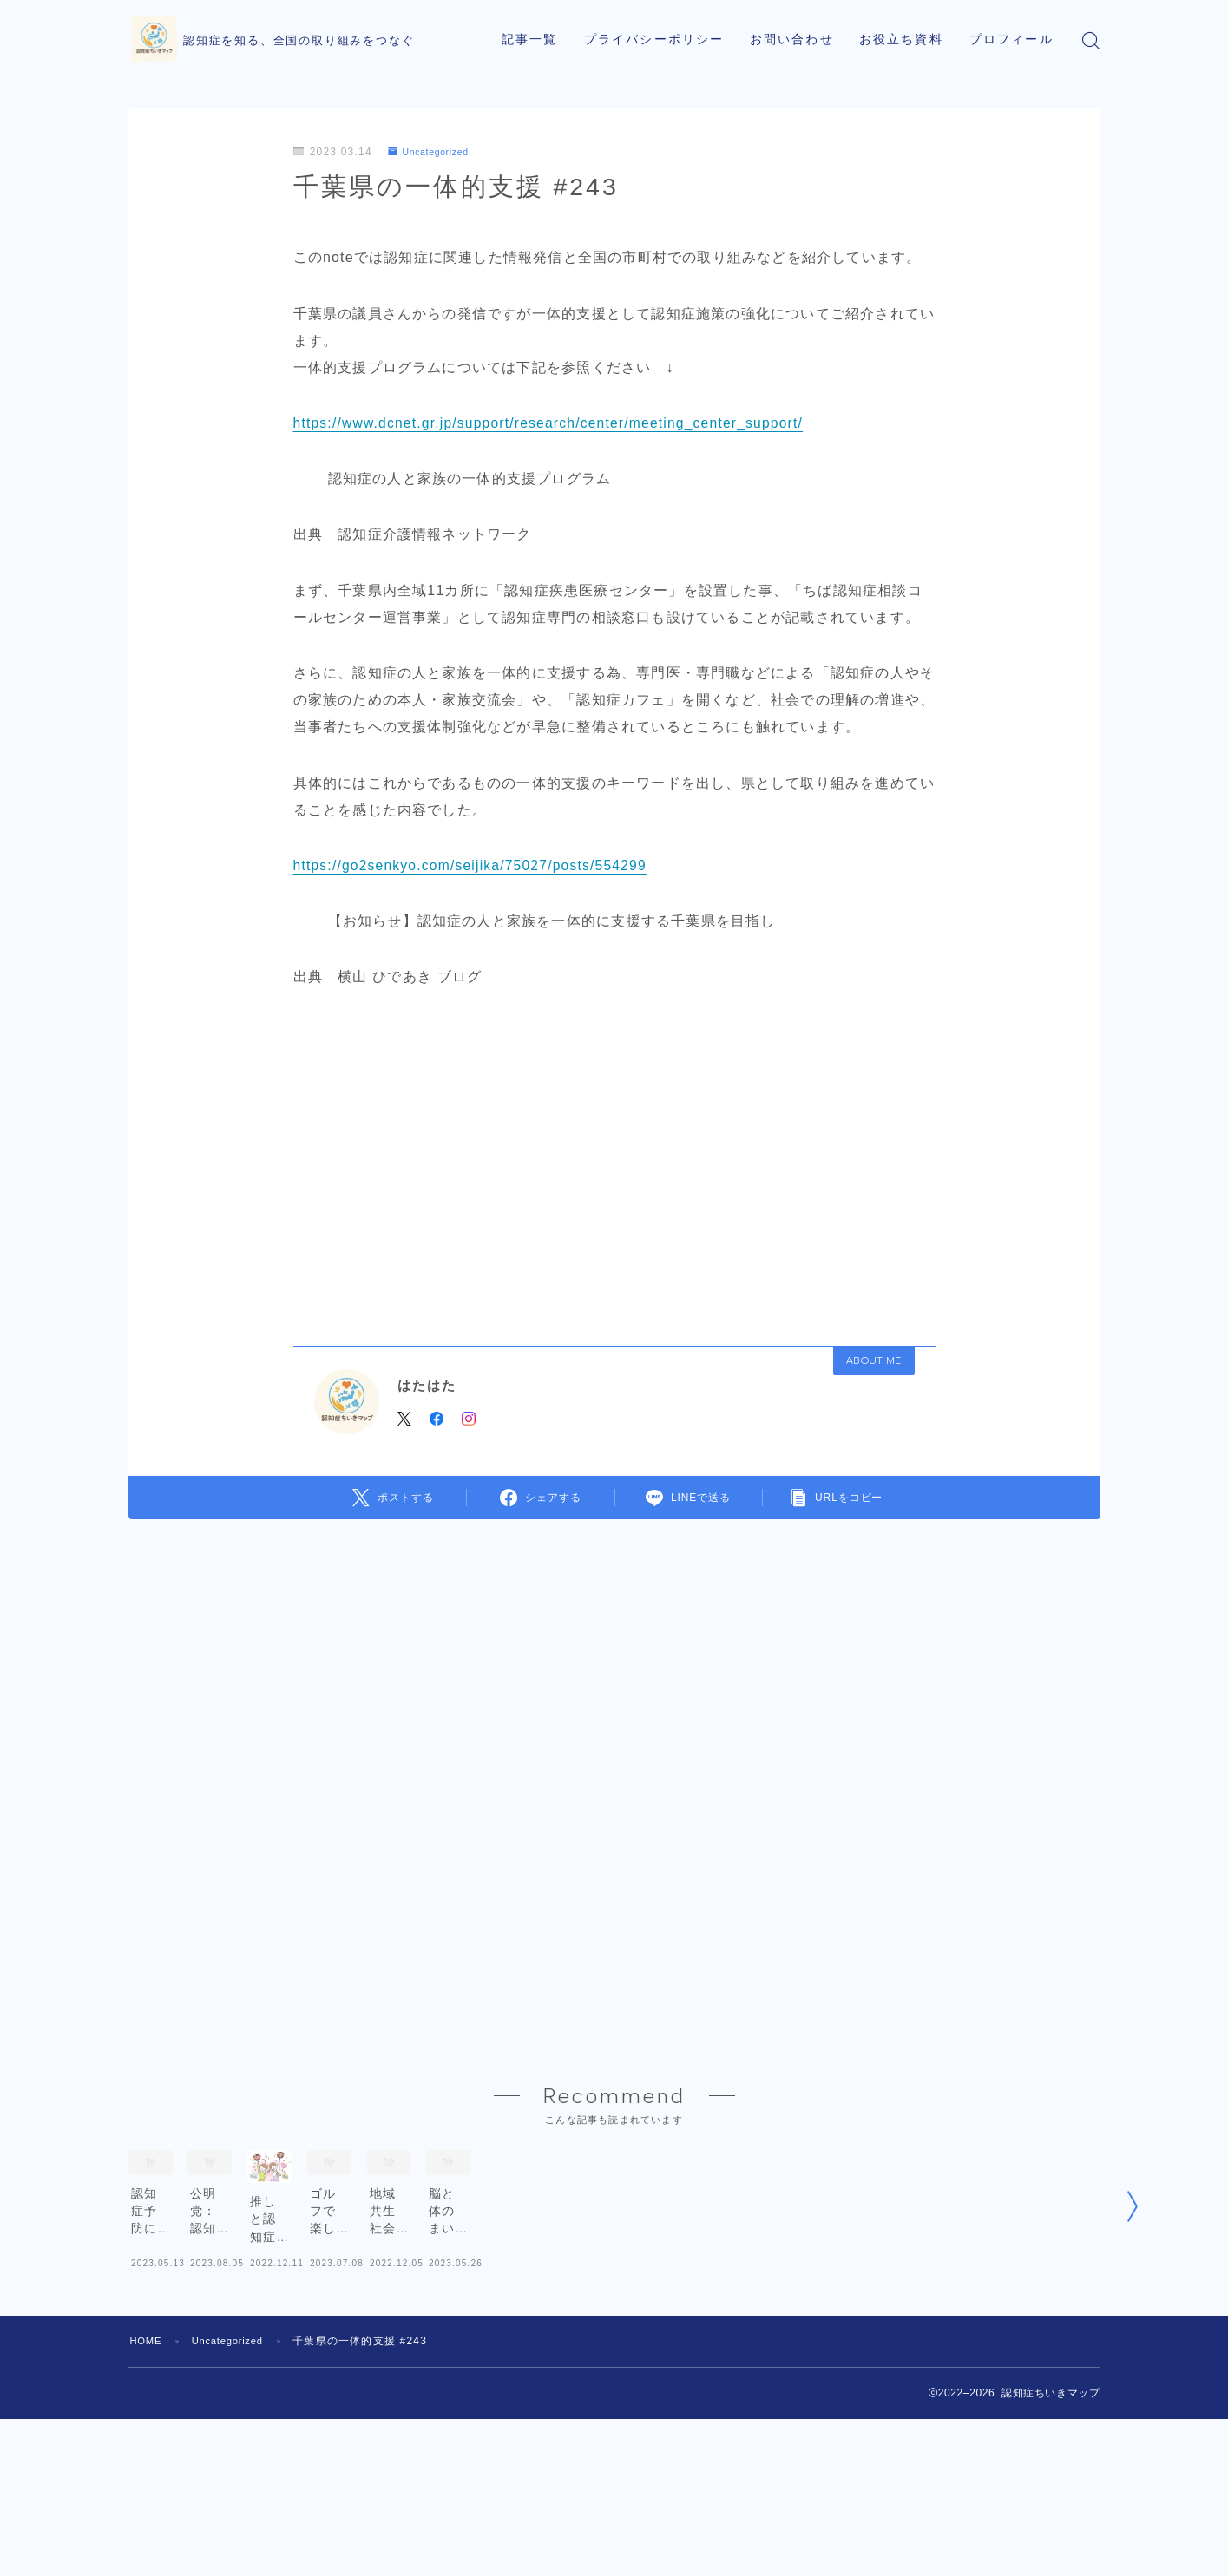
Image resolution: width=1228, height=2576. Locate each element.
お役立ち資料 (901, 39)
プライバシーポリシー (654, 39)
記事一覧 (529, 39)
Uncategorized (435, 152)
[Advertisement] (614, 1160)
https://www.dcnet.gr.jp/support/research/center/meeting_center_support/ (553, 423)
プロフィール (1011, 39)
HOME (148, 2438)
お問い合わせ (792, 39)
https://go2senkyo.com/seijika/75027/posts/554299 (473, 865)
